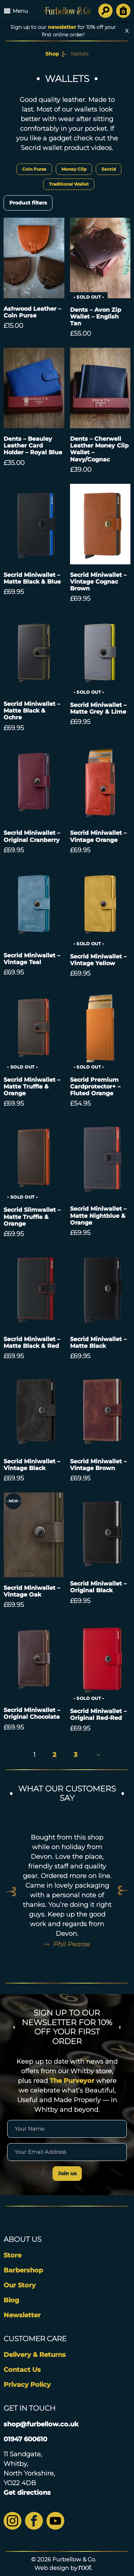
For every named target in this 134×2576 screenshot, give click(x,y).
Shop (52, 54)
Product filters (28, 203)
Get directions (27, 2493)
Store (12, 2255)
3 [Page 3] (76, 1755)
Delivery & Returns (35, 2355)
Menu (16, 10)
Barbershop (23, 2270)
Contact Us (22, 2370)
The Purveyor (72, 2081)
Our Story (20, 2285)
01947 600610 (25, 2439)
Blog (11, 2300)
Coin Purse (34, 169)
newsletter (62, 27)
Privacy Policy (27, 2385)
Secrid (108, 169)
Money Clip (73, 169)
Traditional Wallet (69, 184)
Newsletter (22, 2315)
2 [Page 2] (54, 1755)
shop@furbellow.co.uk (41, 2424)
